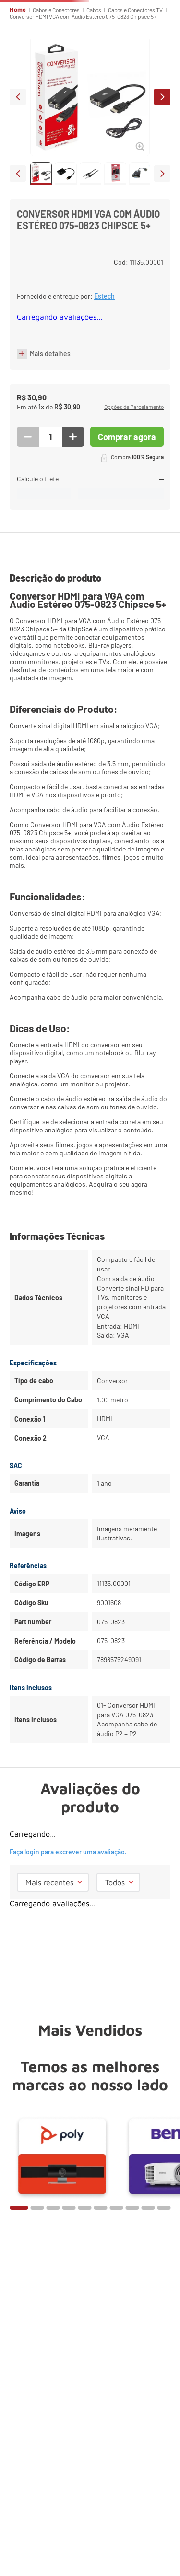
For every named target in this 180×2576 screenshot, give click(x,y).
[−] (28, 437)
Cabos (93, 9)
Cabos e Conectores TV (135, 9)
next (162, 97)
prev (18, 97)
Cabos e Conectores (56, 9)
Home (18, 9)
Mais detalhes (50, 354)
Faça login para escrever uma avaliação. (68, 1852)
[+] (73, 437)
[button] (134, 407)
